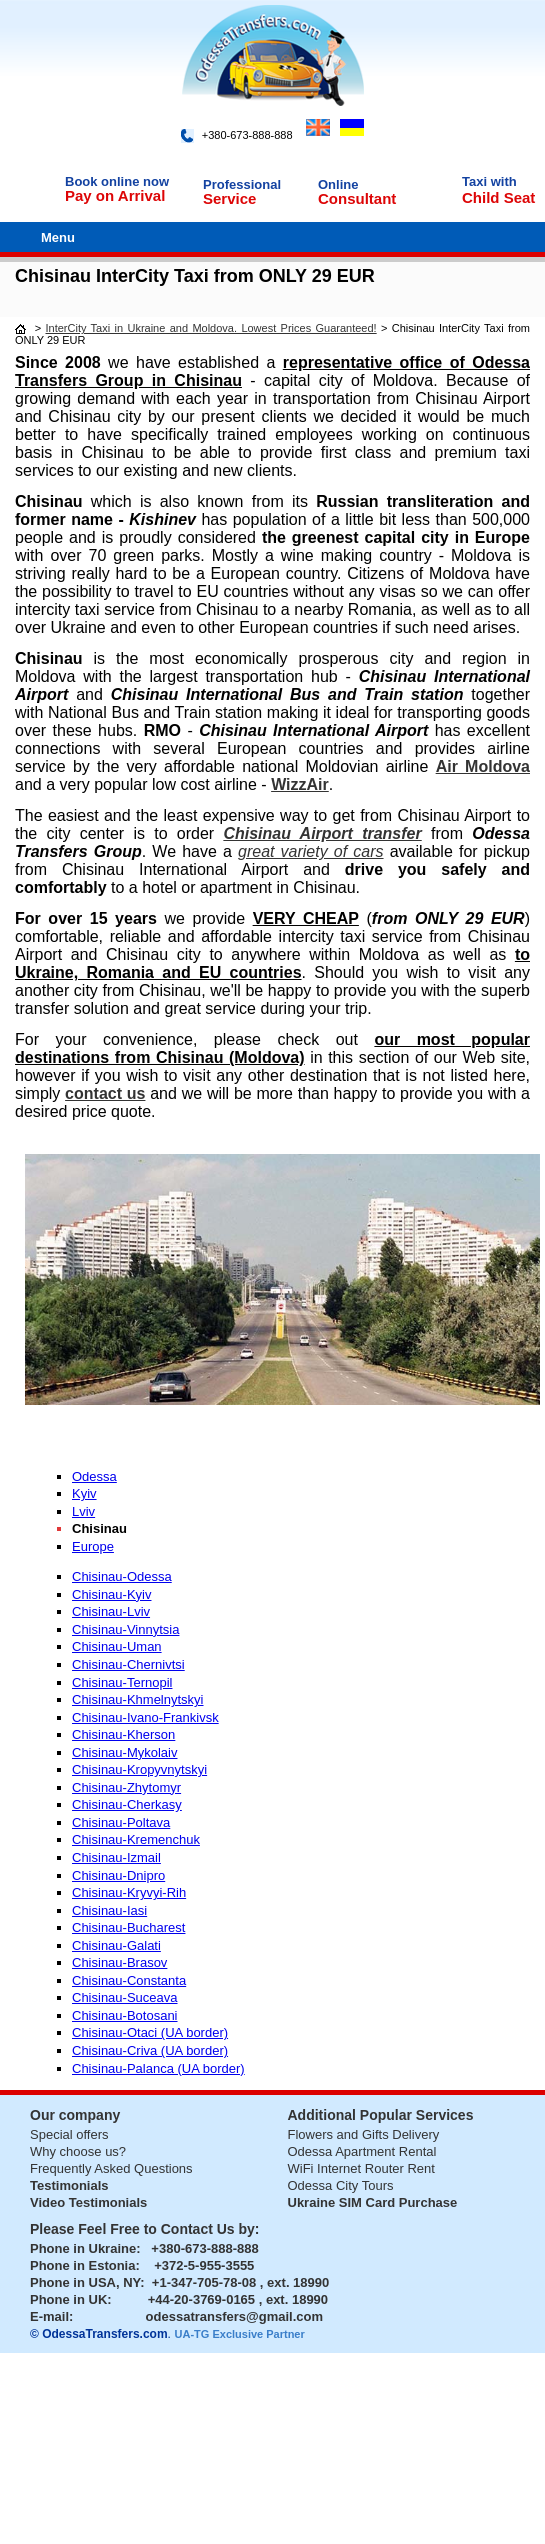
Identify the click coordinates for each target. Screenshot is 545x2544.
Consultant (357, 198)
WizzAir (300, 784)
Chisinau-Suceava (125, 1997)
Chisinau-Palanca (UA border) (158, 2068)
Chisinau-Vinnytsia (125, 1629)
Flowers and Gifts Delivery (364, 2134)
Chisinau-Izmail (116, 1857)
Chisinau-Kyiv (111, 1594)
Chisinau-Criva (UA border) (150, 2050)
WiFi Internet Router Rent (361, 2168)
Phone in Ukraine (83, 2248)
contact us (105, 1093)
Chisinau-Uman (117, 1646)
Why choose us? (78, 2151)
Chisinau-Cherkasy (127, 1804)
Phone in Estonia (82, 2265)
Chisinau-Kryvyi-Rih (129, 1892)
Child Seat (498, 197)
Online (338, 184)
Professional (242, 184)
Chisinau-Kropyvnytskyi (139, 1769)
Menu (58, 237)
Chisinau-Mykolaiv (124, 1752)
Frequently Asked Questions (111, 2168)
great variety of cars (311, 851)
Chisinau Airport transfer (322, 833)
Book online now (117, 181)
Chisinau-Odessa (122, 1576)
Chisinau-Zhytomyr (126, 1787)
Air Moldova (483, 766)
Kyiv (84, 1493)
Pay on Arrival (115, 195)
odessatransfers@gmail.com (234, 2316)
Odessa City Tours (341, 2185)
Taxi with (489, 181)
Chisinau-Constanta (129, 1980)
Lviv (83, 1511)
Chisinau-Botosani (125, 2015)
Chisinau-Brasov (119, 1962)
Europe (93, 1546)
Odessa (94, 1476)
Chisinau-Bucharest (128, 1927)
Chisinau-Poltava (121, 1822)
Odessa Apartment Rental (362, 2151)
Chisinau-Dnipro (118, 1875)
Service (229, 198)
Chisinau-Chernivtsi (128, 1664)
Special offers (69, 2134)
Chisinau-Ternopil (122, 1682)
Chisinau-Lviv (111, 1611)
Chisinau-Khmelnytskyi (138, 1699)
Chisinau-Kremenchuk (136, 1839)
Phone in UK (68, 2299)
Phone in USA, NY (85, 2282)
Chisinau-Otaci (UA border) (150, 2032)
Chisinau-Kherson (123, 1734)
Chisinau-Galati (116, 1945)
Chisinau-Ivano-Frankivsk (145, 1717)
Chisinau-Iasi (109, 1910)
